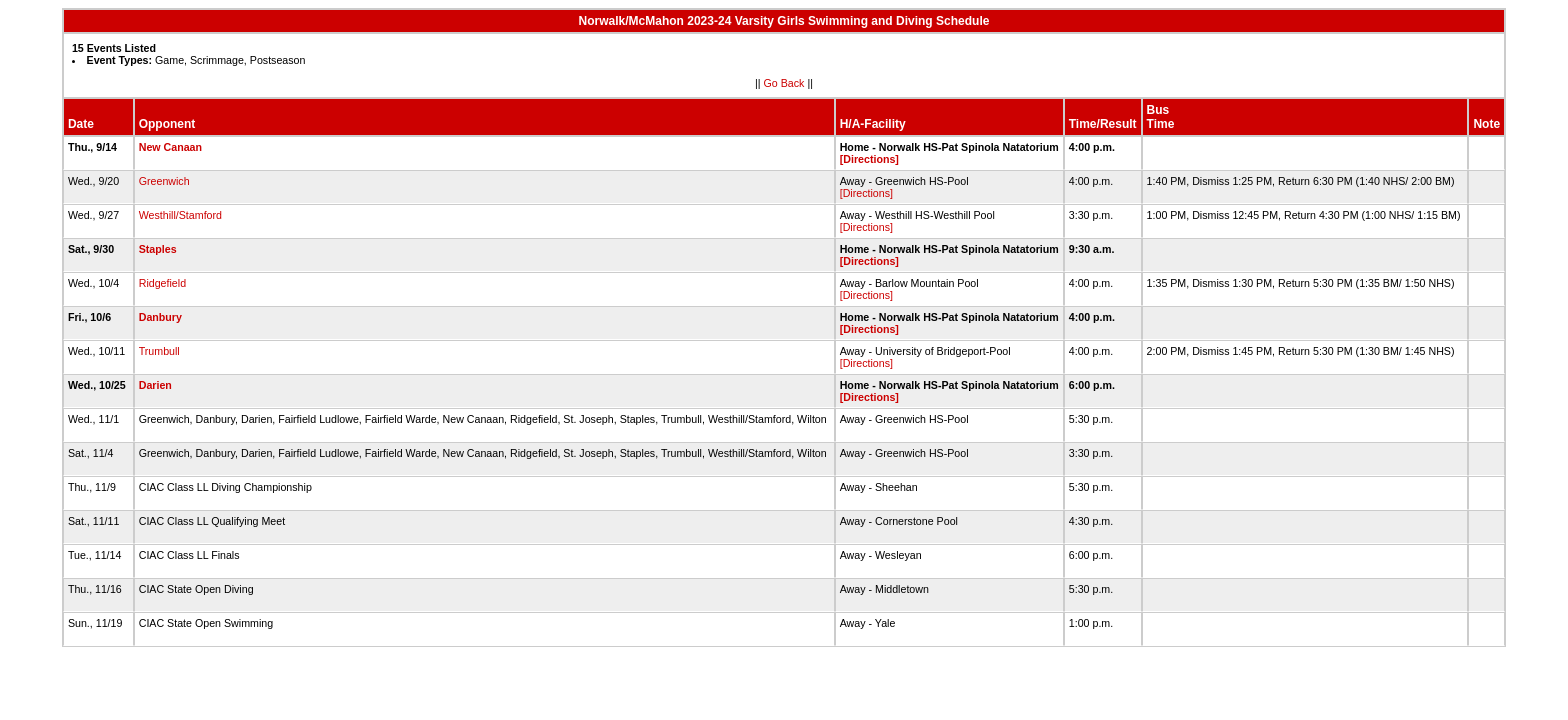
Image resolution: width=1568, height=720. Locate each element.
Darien (155, 385)
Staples (158, 249)
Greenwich (164, 181)
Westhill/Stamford (180, 215)
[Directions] (869, 159)
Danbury (160, 317)
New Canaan (170, 147)
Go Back (784, 83)
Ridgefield (162, 283)
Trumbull (159, 351)
